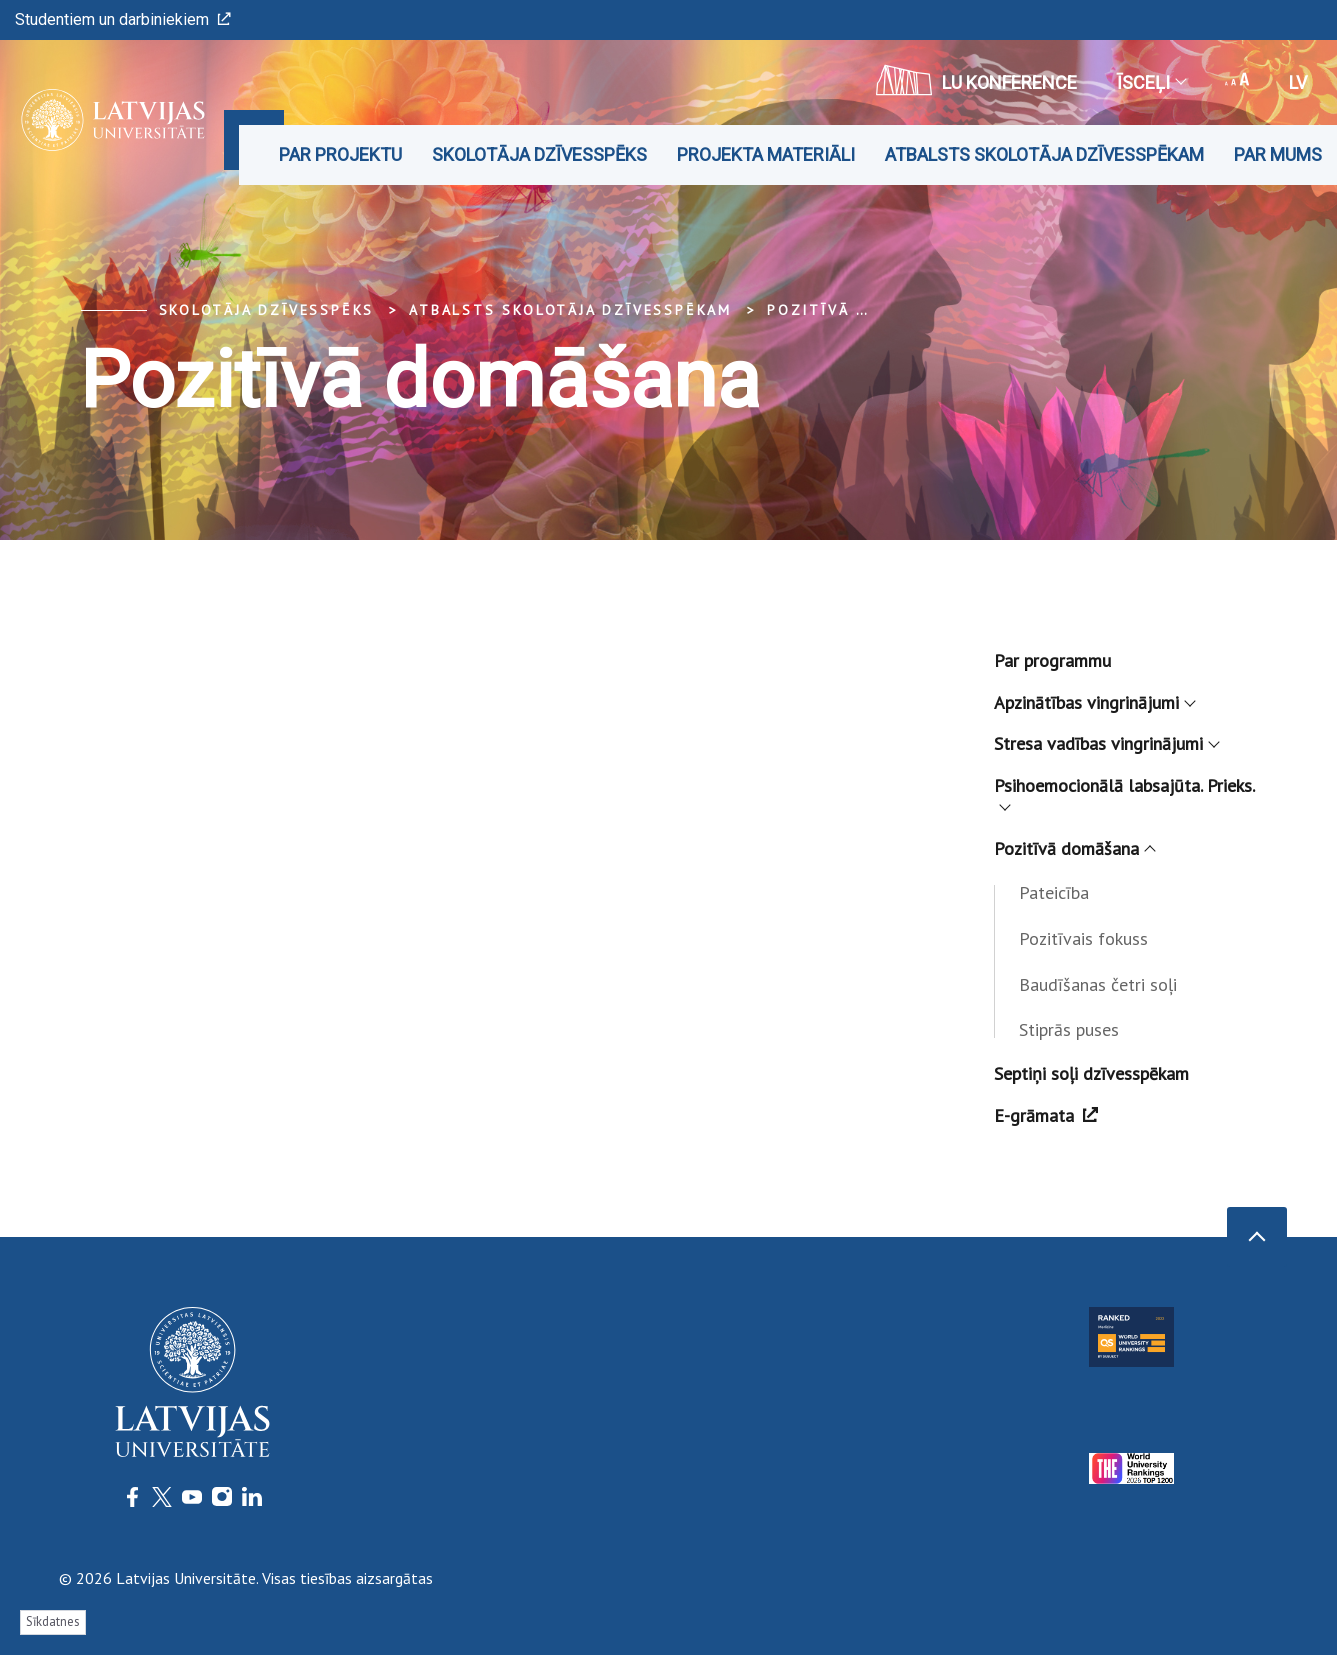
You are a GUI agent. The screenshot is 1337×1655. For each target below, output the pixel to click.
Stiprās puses (1069, 1029)
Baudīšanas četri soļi (1098, 984)
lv (1298, 82)
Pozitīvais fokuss (1083, 938)
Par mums (1278, 154)
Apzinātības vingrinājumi (1094, 702)
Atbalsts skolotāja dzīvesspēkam (1044, 154)
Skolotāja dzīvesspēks (539, 154)
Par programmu (1052, 660)
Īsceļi (1151, 82)
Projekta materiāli (766, 154)
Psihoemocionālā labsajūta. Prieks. (1124, 791)
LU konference (976, 80)
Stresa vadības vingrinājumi (1106, 743)
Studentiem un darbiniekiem (123, 19)
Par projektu (340, 154)
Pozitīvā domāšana (858, 310)
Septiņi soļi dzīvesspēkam (1091, 1073)
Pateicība (1054, 892)
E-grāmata (1046, 1115)
